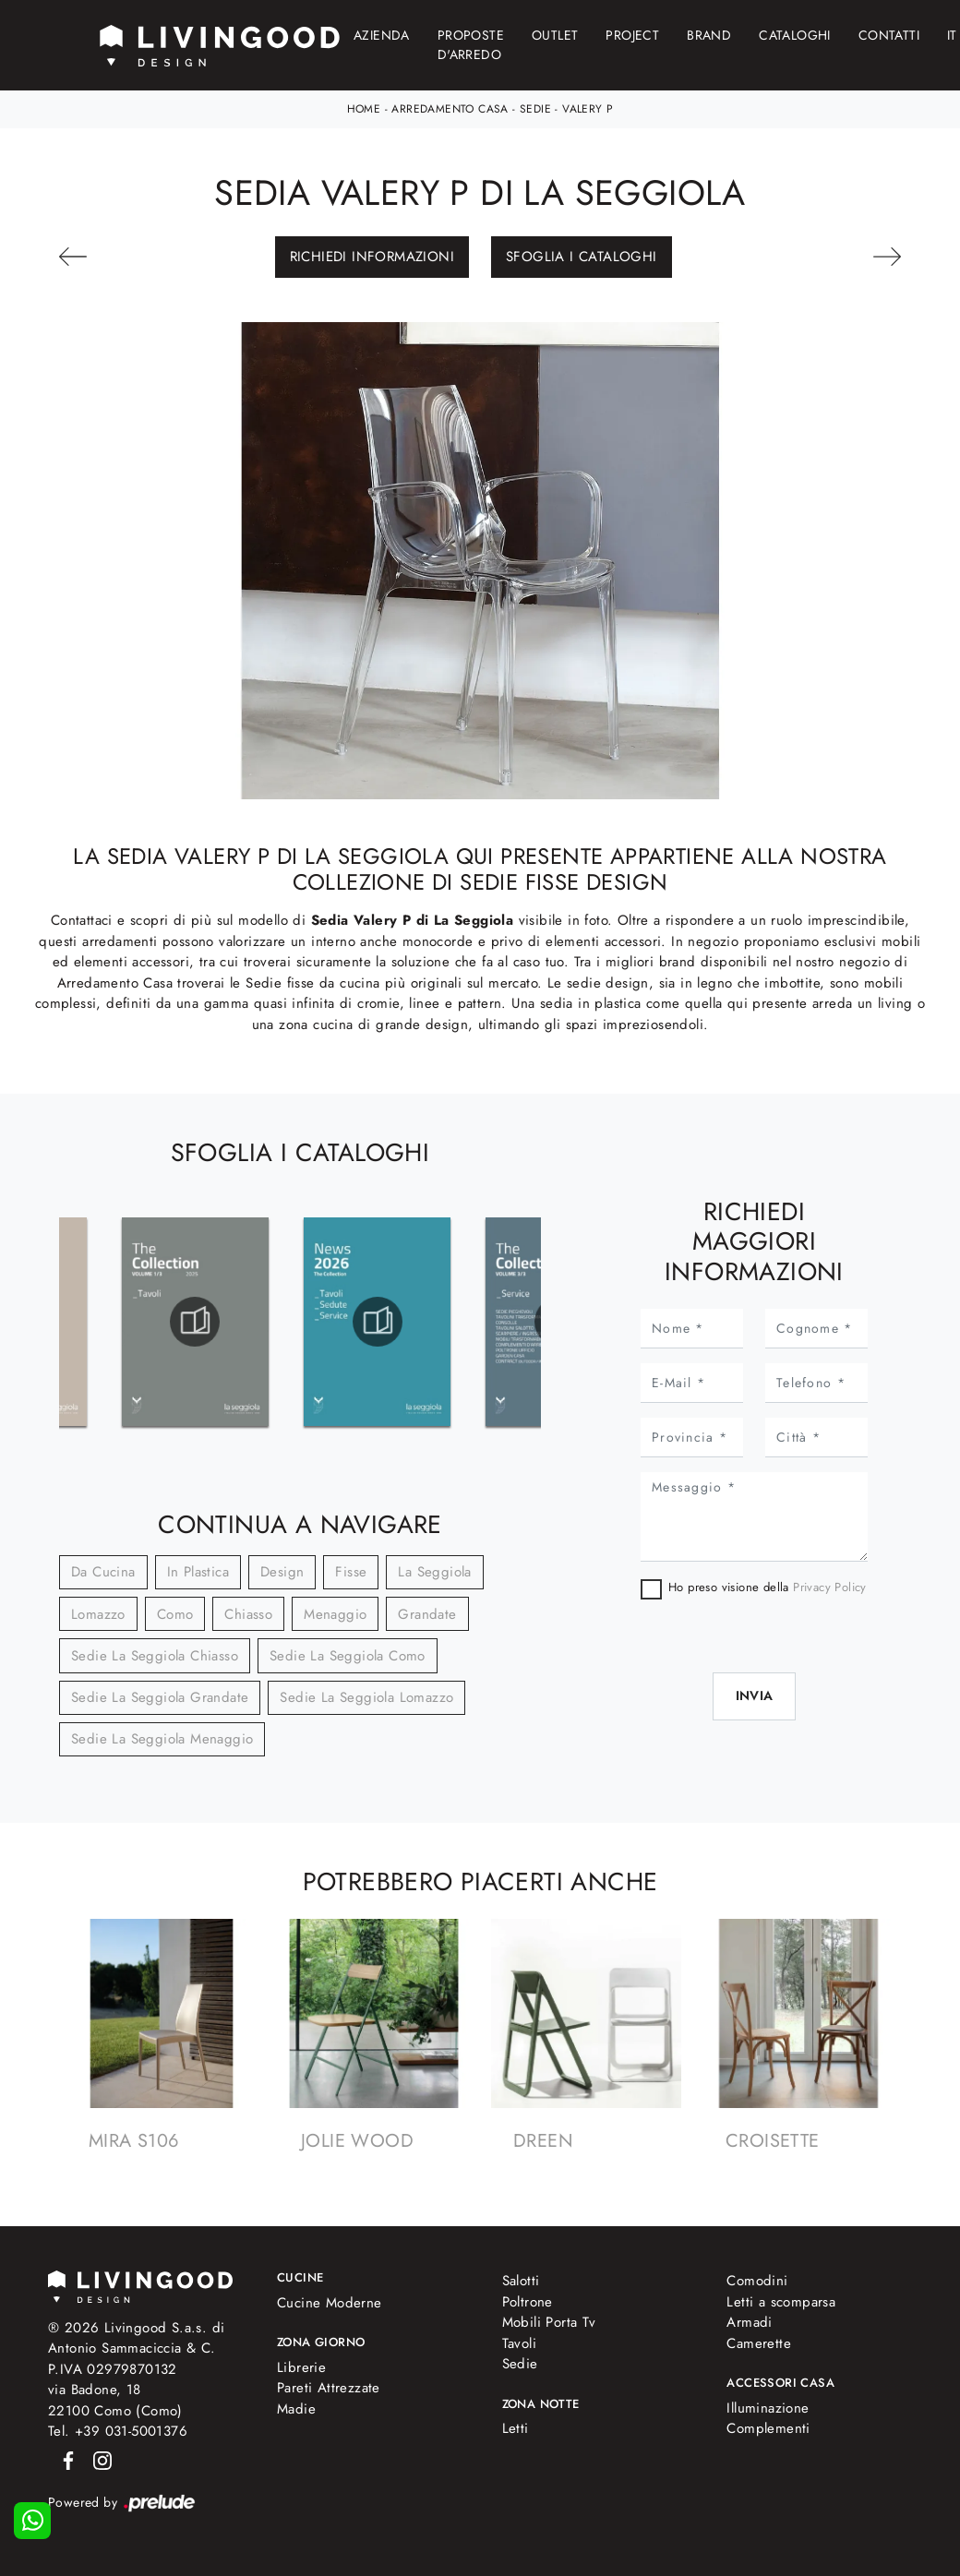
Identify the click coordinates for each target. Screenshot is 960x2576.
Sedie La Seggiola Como (348, 1656)
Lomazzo (98, 1614)
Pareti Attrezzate (328, 2388)
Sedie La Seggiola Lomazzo (366, 1697)
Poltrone (527, 2302)
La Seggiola (434, 1572)
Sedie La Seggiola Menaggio (162, 1739)
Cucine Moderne (329, 2303)
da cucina (103, 1572)
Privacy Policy (830, 1587)
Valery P (587, 109)
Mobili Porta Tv (549, 2322)
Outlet (555, 35)
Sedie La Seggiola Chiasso (154, 1656)
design (282, 1572)
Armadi (749, 2322)
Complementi (768, 2428)
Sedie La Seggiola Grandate (159, 1697)
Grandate (427, 1614)
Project (632, 35)
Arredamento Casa (449, 109)
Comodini (756, 2280)
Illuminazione (767, 2408)
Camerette (758, 2343)
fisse (350, 1572)
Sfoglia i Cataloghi (581, 256)
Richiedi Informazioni (372, 256)
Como (175, 1614)
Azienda (382, 35)
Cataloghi (795, 35)
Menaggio (335, 1614)
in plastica (198, 1572)
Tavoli (519, 2343)
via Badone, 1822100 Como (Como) (115, 2400)
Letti (515, 2428)
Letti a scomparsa (780, 2302)
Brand (709, 35)
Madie (296, 2409)
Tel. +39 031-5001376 (117, 2431)
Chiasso (248, 1614)
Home (364, 109)
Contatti (888, 35)
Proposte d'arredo (471, 45)
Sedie (535, 109)
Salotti (521, 2280)
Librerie (301, 2367)
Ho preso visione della (767, 1587)
